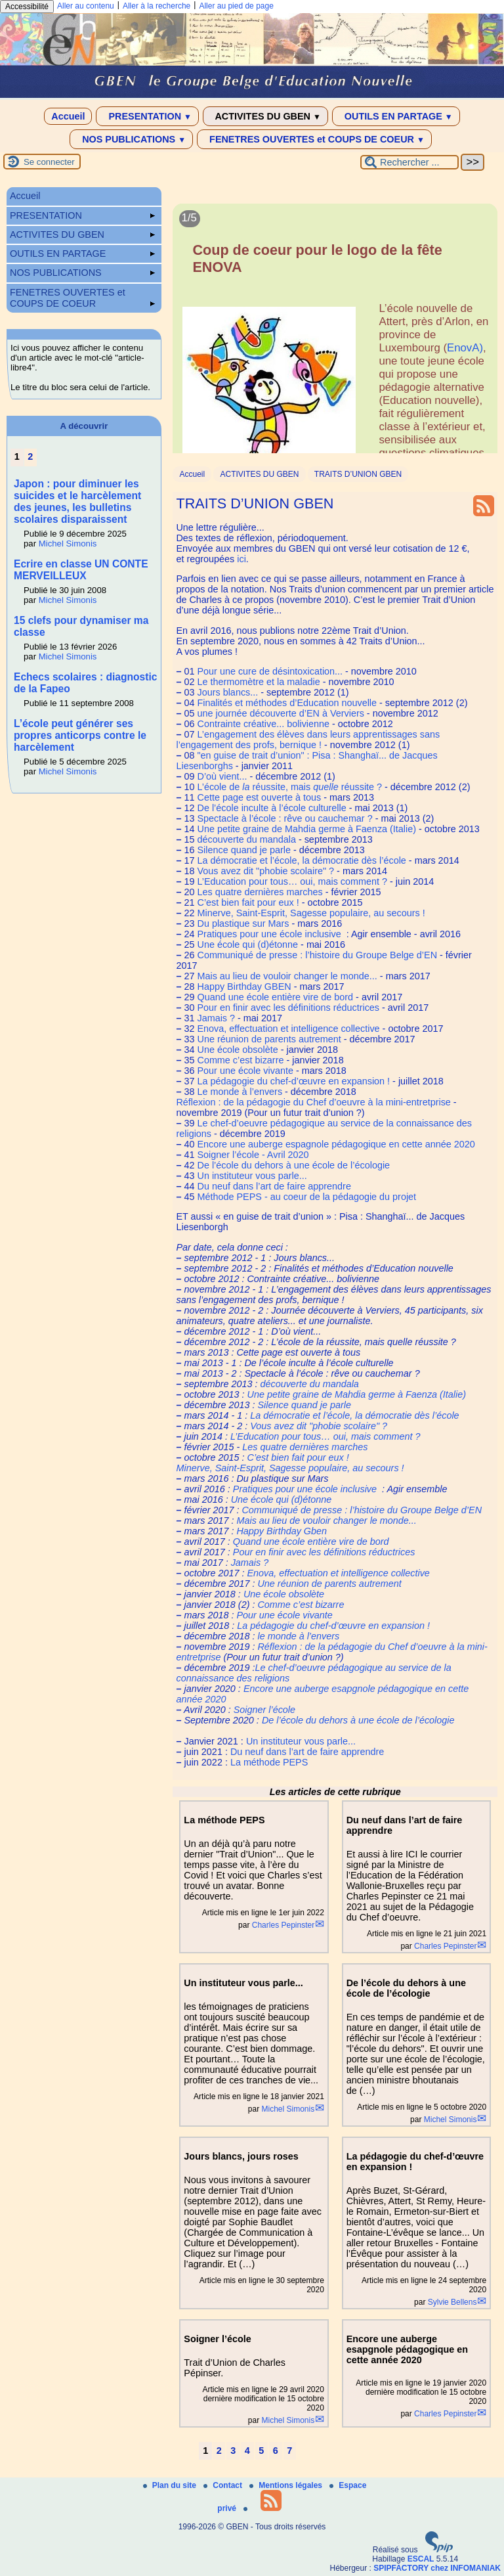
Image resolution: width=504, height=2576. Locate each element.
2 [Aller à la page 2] (219, 2450)
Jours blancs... (227, 692)
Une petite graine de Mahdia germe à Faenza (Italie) (306, 829)
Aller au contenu (85, 6)
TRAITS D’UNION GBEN (358, 474)
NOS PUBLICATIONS (131, 139)
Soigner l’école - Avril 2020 (252, 1154)
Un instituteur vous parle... (251, 1175)
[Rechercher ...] (409, 162)
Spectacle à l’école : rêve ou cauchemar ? (284, 818)
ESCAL (421, 2559)
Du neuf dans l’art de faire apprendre (273, 1186)
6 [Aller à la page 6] (275, 2450)
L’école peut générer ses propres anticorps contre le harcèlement (80, 735)
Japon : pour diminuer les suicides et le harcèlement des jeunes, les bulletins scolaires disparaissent (77, 501)
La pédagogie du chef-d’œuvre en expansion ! (293, 1081)
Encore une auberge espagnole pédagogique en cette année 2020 (335, 1144)
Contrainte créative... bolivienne (263, 724)
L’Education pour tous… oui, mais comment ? (292, 881)
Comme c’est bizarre (240, 1060)
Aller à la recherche (156, 6)
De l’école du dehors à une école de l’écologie (293, 1165)
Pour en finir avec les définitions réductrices (288, 1007)
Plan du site (171, 2485)
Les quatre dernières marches (259, 892)
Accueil (68, 116)
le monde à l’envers (298, 1636)
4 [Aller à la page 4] (247, 2450)
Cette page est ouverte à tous (259, 797)
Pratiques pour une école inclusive (270, 934)
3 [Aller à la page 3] (233, 2450)
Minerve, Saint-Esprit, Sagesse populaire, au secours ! (311, 913)
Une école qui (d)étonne (247, 944)
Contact (223, 2485)
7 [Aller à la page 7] (289, 2450)
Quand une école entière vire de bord (275, 997)
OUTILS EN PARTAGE (396, 116)
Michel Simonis (287, 2109)
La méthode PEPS (269, 1762)
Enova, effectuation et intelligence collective (288, 1028)
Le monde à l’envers (239, 1091)
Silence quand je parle (243, 850)
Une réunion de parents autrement (269, 1039)
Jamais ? (216, 1018)
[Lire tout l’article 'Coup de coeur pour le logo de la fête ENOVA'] (335, 344)
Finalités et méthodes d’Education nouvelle (287, 703)
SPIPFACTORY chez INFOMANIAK (437, 2568)
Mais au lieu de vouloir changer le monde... (287, 976)
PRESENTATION (147, 116)
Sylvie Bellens (452, 2302)
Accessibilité (27, 6)
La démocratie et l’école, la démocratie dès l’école (301, 860)
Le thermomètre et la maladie (258, 682)
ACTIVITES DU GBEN (265, 116)
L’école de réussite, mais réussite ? (289, 787)
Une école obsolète (237, 1049)
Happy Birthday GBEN (244, 986)
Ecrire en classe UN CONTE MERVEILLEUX (81, 569)
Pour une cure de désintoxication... (270, 671)
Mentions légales (286, 2485)
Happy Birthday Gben (281, 1531)
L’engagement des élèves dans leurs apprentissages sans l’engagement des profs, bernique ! (308, 739)
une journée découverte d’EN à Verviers (280, 713)
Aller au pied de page (236, 6)
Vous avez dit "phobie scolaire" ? (265, 871)
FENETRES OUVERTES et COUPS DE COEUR (314, 139)
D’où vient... (222, 776)
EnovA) (465, 348)
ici (241, 559)
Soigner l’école (264, 1709)
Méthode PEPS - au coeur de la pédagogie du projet (306, 1196)
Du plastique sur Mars (243, 923)
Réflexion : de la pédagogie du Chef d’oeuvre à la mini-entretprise (313, 1102)
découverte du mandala (246, 839)
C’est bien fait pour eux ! (248, 902)
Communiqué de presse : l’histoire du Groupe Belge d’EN (317, 955)
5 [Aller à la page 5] (261, 2450)
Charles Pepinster (283, 1925)
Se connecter (49, 162)
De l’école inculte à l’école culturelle (271, 808)
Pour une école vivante (245, 1070)
